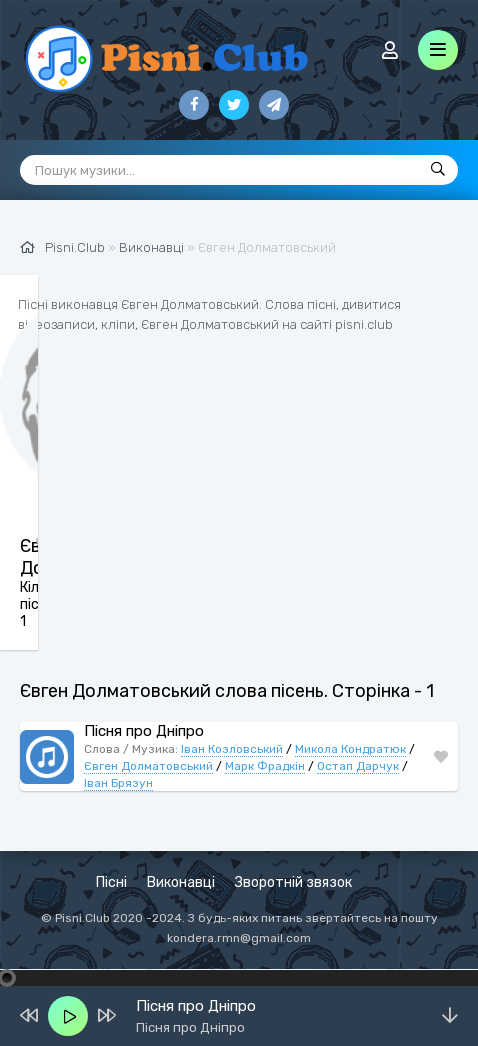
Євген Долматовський (148, 766)
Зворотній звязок (293, 882)
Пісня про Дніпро (144, 731)
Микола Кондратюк (350, 749)
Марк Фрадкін (265, 766)
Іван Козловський (232, 749)
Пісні (111, 882)
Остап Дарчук (358, 766)
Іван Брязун (118, 783)
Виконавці (181, 882)
